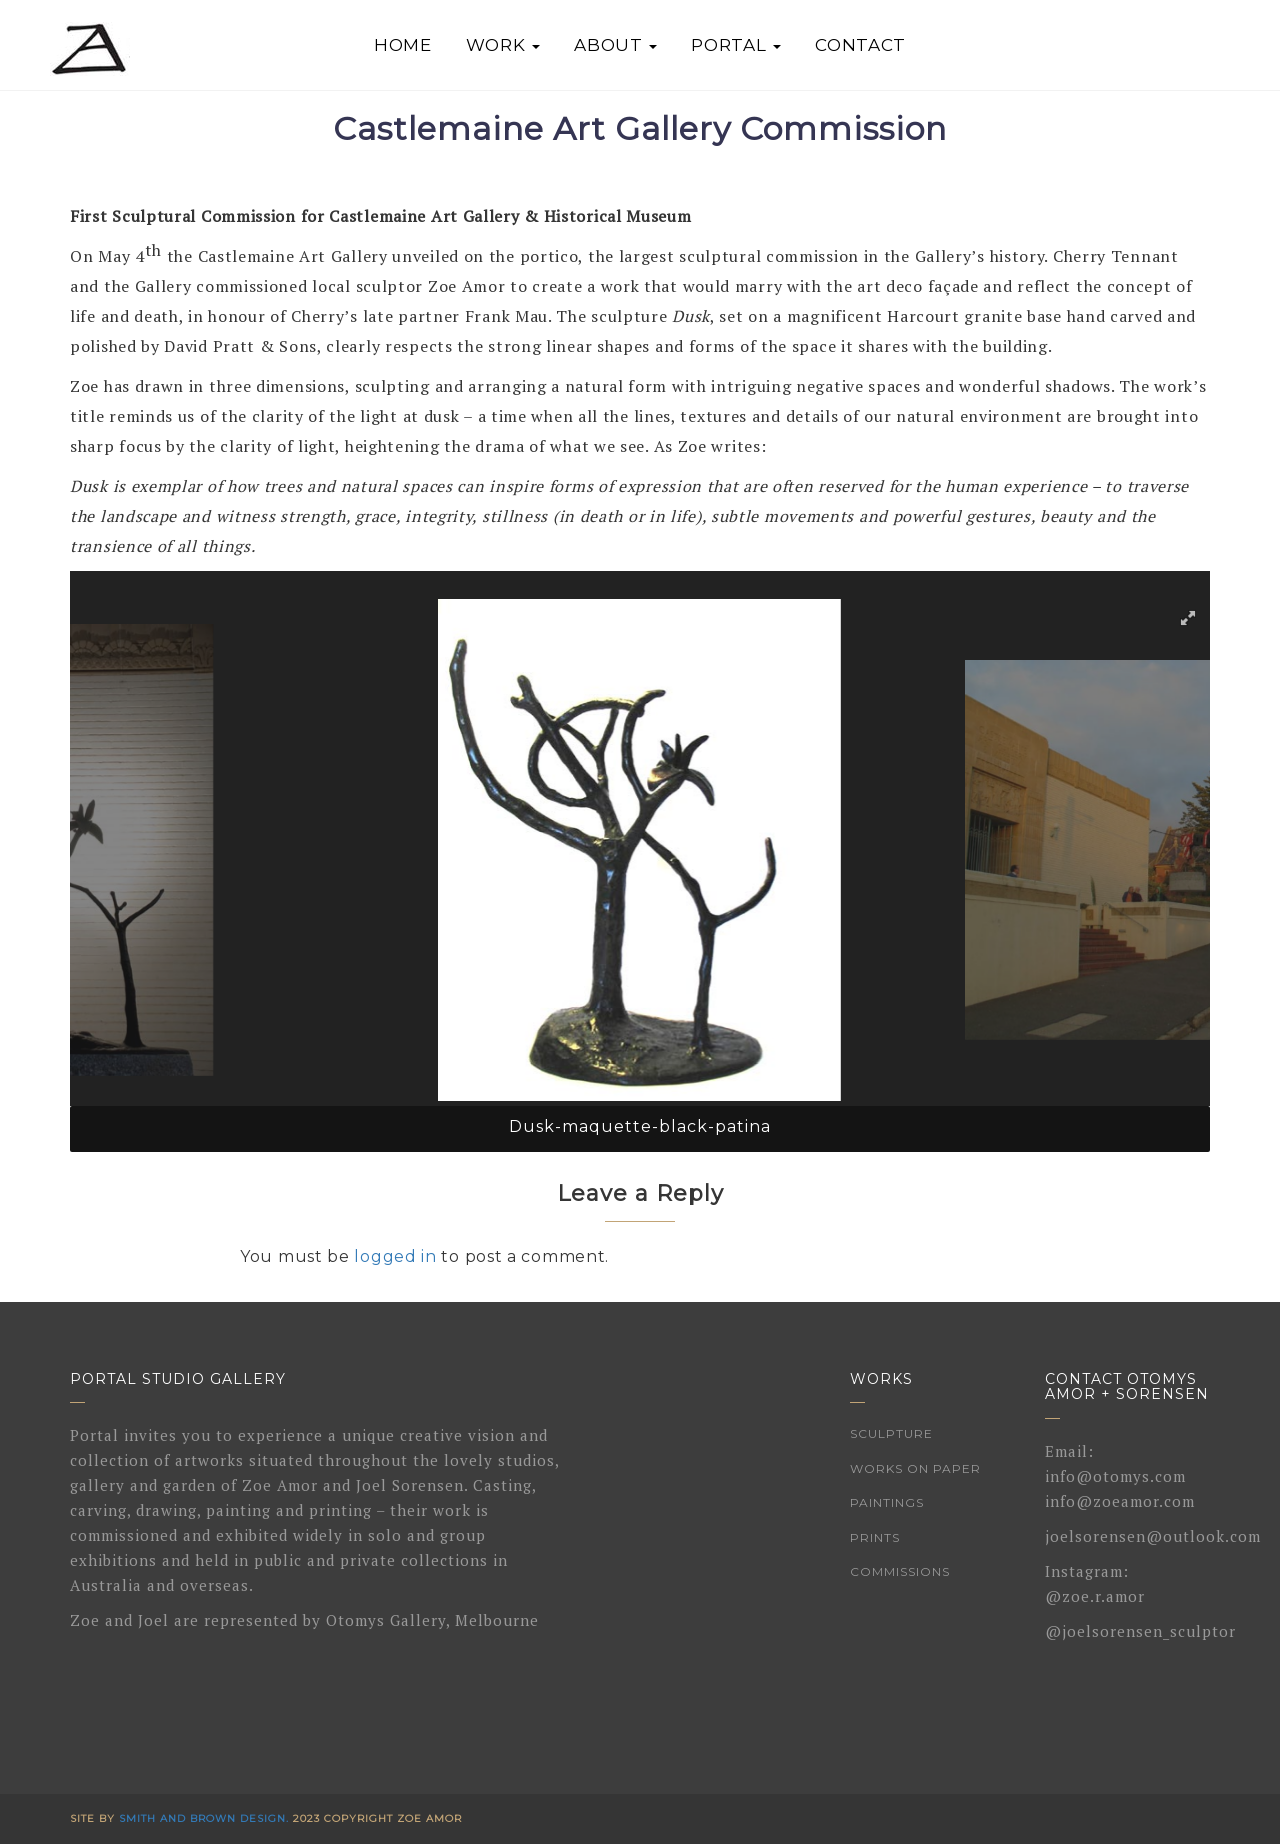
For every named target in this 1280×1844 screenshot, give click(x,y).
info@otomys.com (1115, 1476)
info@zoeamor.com (1120, 1501)
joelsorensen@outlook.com (1153, 1536)
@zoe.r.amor (1095, 1596)
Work (503, 45)
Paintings (887, 1502)
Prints (875, 1537)
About (615, 45)
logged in (395, 1256)
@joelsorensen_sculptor (1140, 1631)
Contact (860, 45)
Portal (736, 45)
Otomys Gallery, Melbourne (432, 1620)
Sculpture (891, 1433)
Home (403, 45)
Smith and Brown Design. (204, 1818)
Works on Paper (915, 1468)
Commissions (900, 1571)
